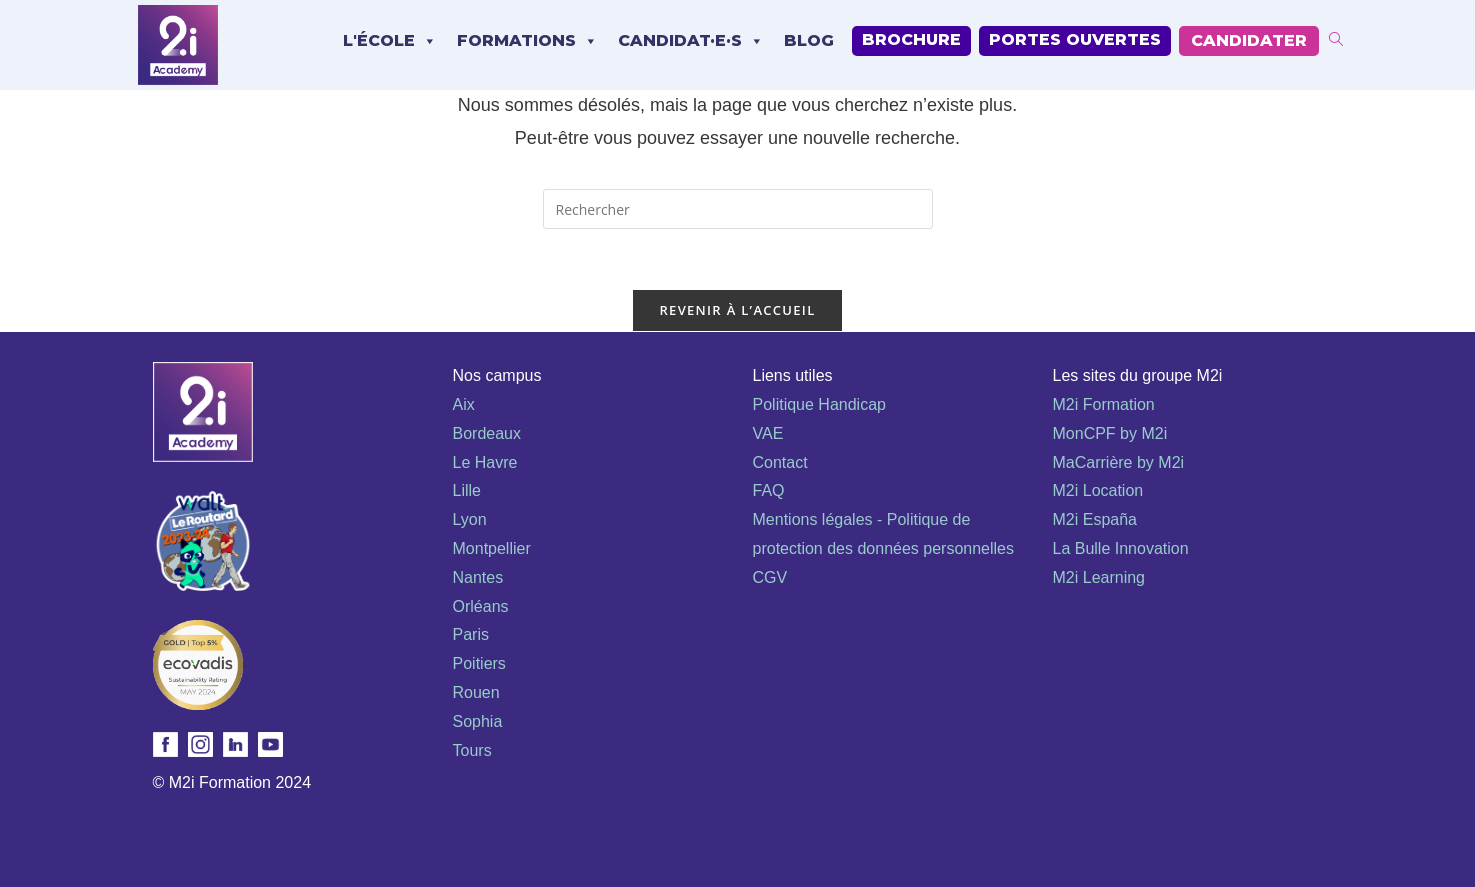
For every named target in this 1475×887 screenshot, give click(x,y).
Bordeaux (487, 433)
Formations (527, 41)
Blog (809, 40)
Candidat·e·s (691, 41)
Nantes (478, 577)
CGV (770, 577)
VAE (768, 433)
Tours (472, 750)
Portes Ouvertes (1075, 39)
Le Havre (485, 462)
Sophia (478, 721)
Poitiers (479, 663)
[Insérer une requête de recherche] (738, 209)
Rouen (476, 692)
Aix (464, 404)
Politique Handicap (819, 404)
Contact (780, 462)
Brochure (911, 39)
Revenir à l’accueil (737, 310)
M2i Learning (1099, 577)
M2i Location (1098, 490)
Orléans (481, 606)
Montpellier (492, 548)
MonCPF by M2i (1110, 433)
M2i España (1095, 519)
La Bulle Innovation (1121, 548)
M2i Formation (1104, 404)
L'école (390, 41)
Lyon (470, 519)
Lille (467, 490)
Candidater (1249, 40)
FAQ (769, 490)
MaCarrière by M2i (1119, 462)
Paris (471, 634)
